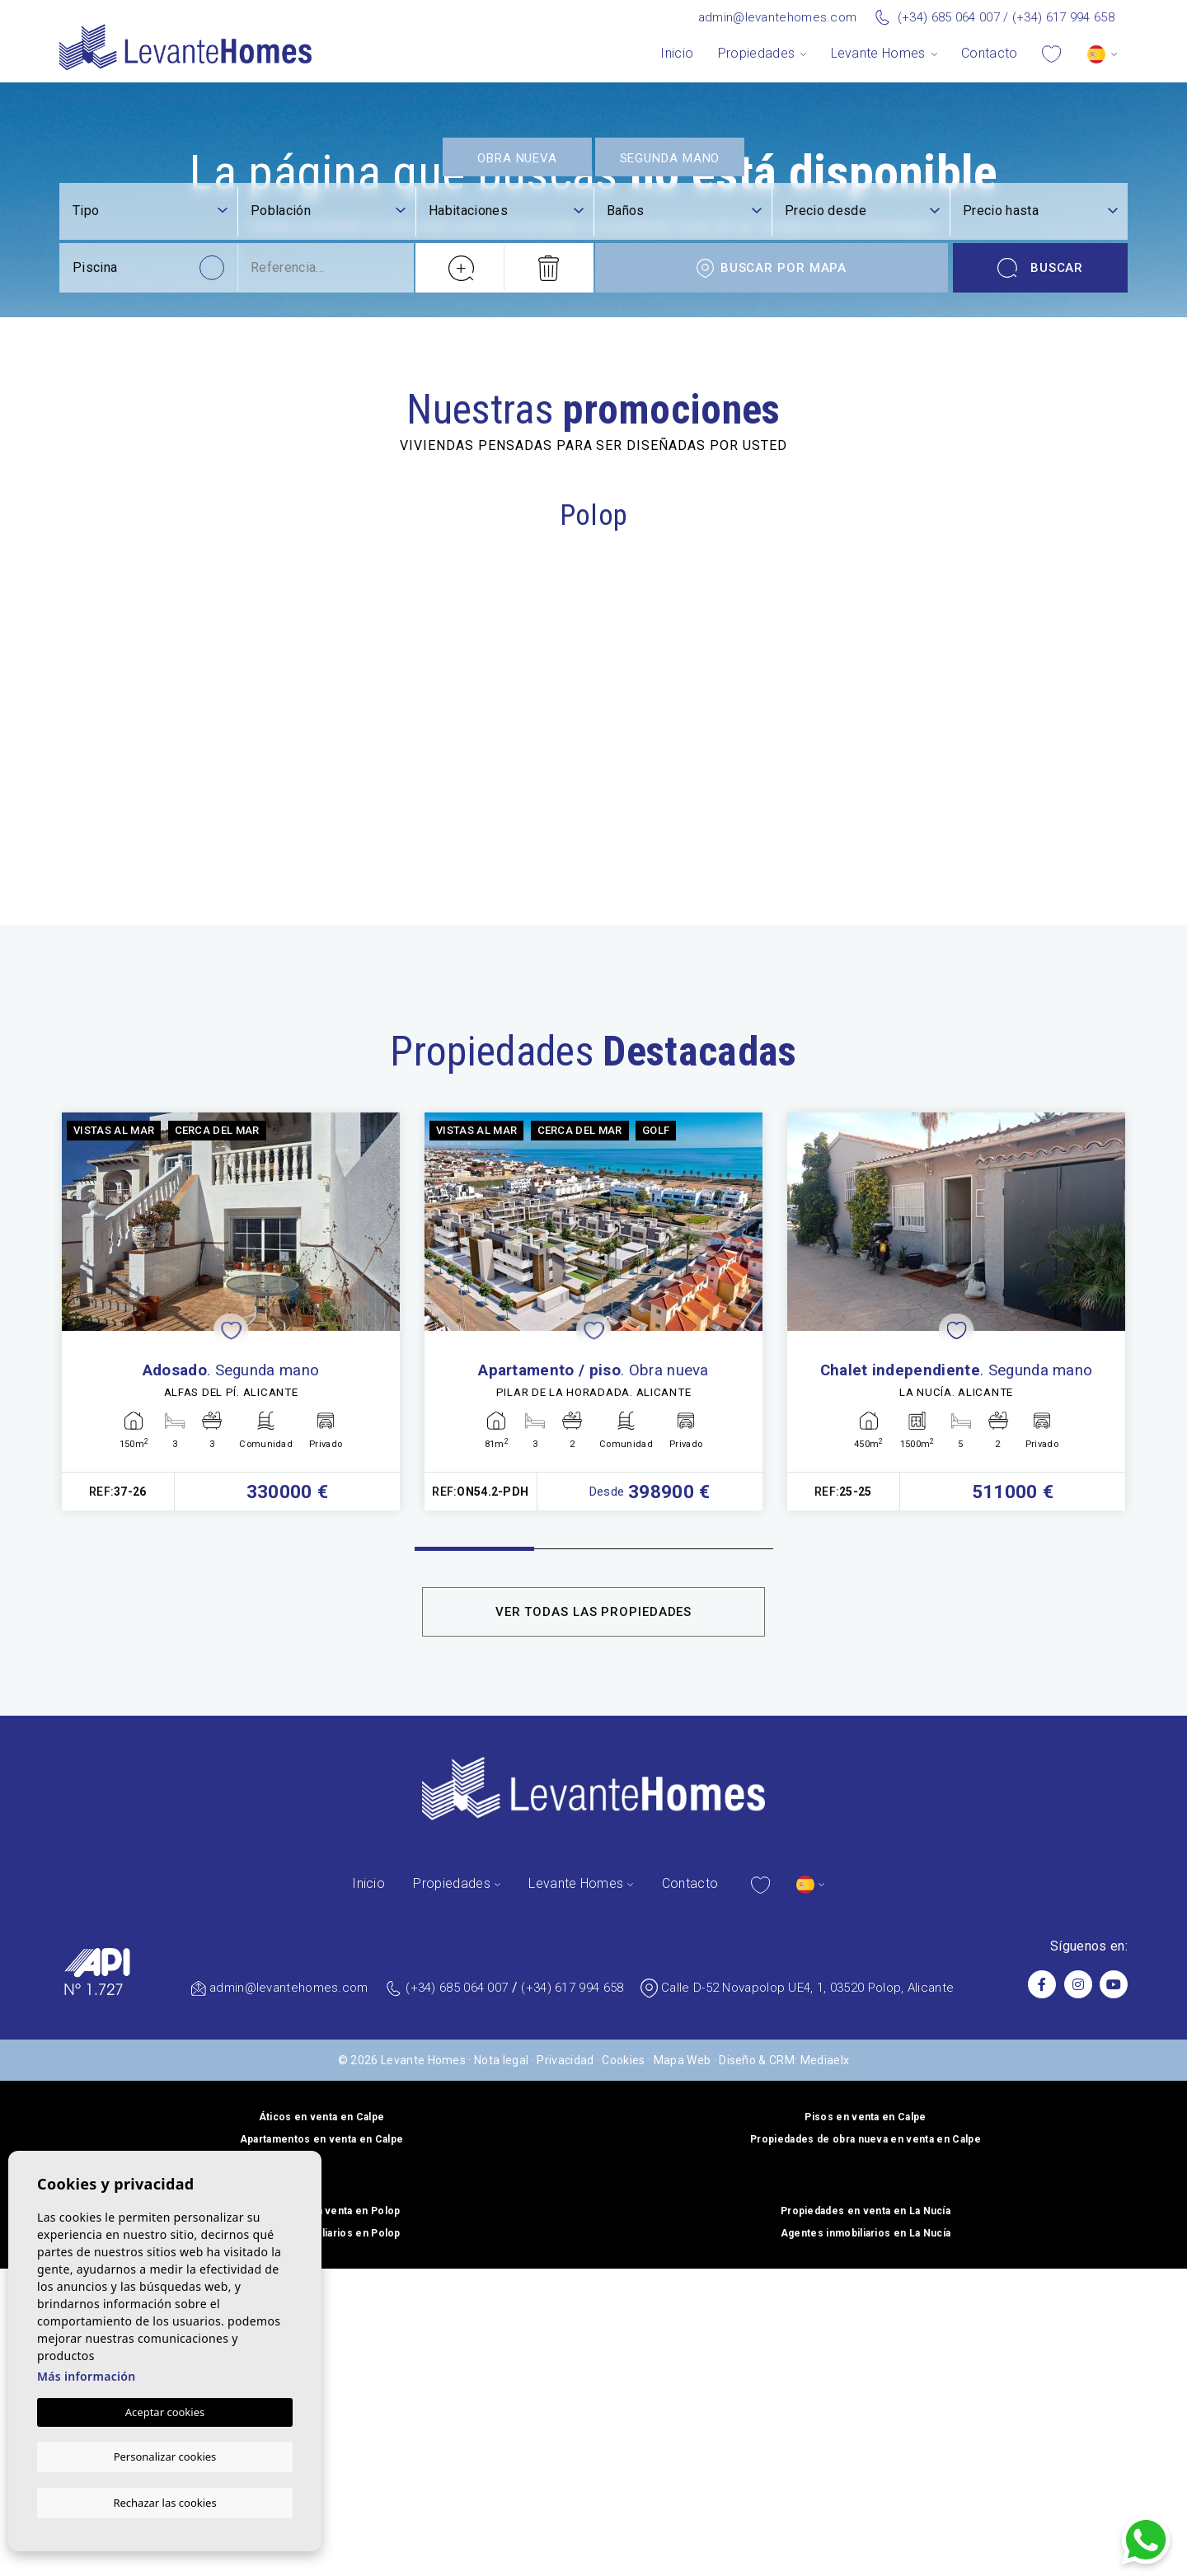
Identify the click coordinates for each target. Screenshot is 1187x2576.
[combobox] (328, 2295)
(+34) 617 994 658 (1063, 17)
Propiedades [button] (756, 53)
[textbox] (328, 2294)
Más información (86, 2377)
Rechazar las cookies (164, 2501)
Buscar (1040, 2351)
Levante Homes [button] (878, 53)
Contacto (989, 53)
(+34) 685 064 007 (949, 17)
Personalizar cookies (165, 2456)
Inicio (676, 53)
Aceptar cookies (164, 2412)
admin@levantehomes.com (777, 17)
